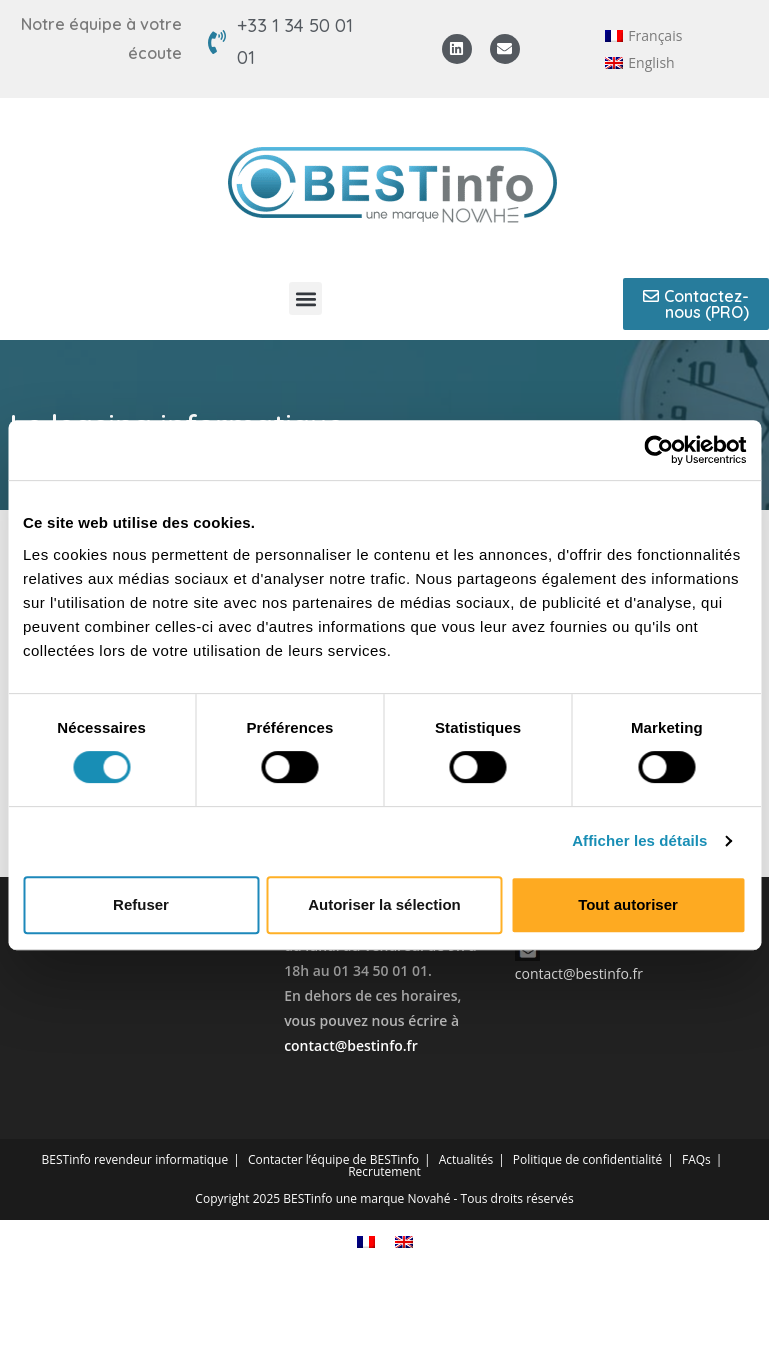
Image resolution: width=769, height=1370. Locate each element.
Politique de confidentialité (587, 1159)
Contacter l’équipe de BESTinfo (333, 1159)
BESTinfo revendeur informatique (135, 1159)
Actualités (466, 1159)
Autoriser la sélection (384, 904)
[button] (305, 298)
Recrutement (384, 1171)
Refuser (141, 904)
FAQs (696, 1159)
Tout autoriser (628, 904)
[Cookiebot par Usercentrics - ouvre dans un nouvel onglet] (658, 450)
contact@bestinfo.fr (351, 1045)
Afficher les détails (639, 840)
